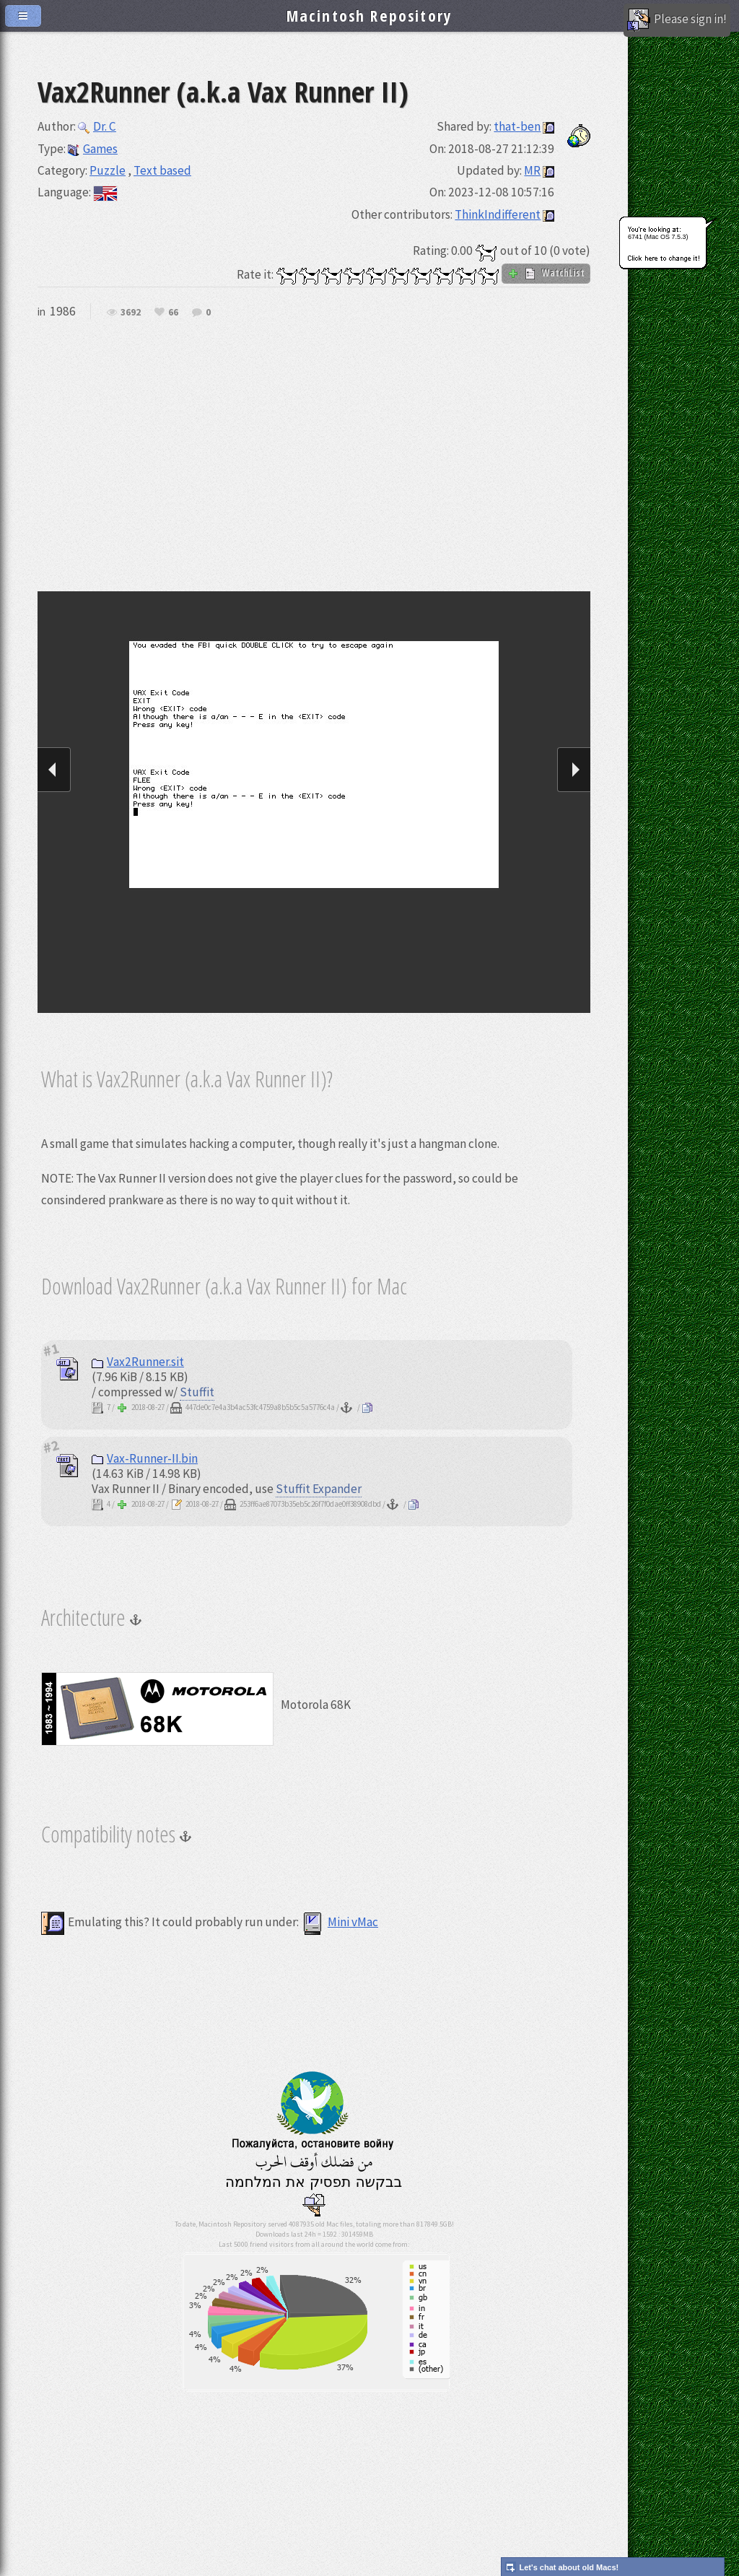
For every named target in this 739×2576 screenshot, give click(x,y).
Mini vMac (339, 1922)
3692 (131, 313)
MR (532, 170)
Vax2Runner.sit (138, 1362)
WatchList (546, 272)
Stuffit (197, 1392)
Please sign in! (677, 20)
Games (93, 149)
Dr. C (97, 126)
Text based (162, 170)
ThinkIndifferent (498, 214)
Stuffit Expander (319, 1489)
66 (173, 313)
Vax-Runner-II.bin (145, 1458)
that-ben (517, 126)
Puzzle (107, 170)
